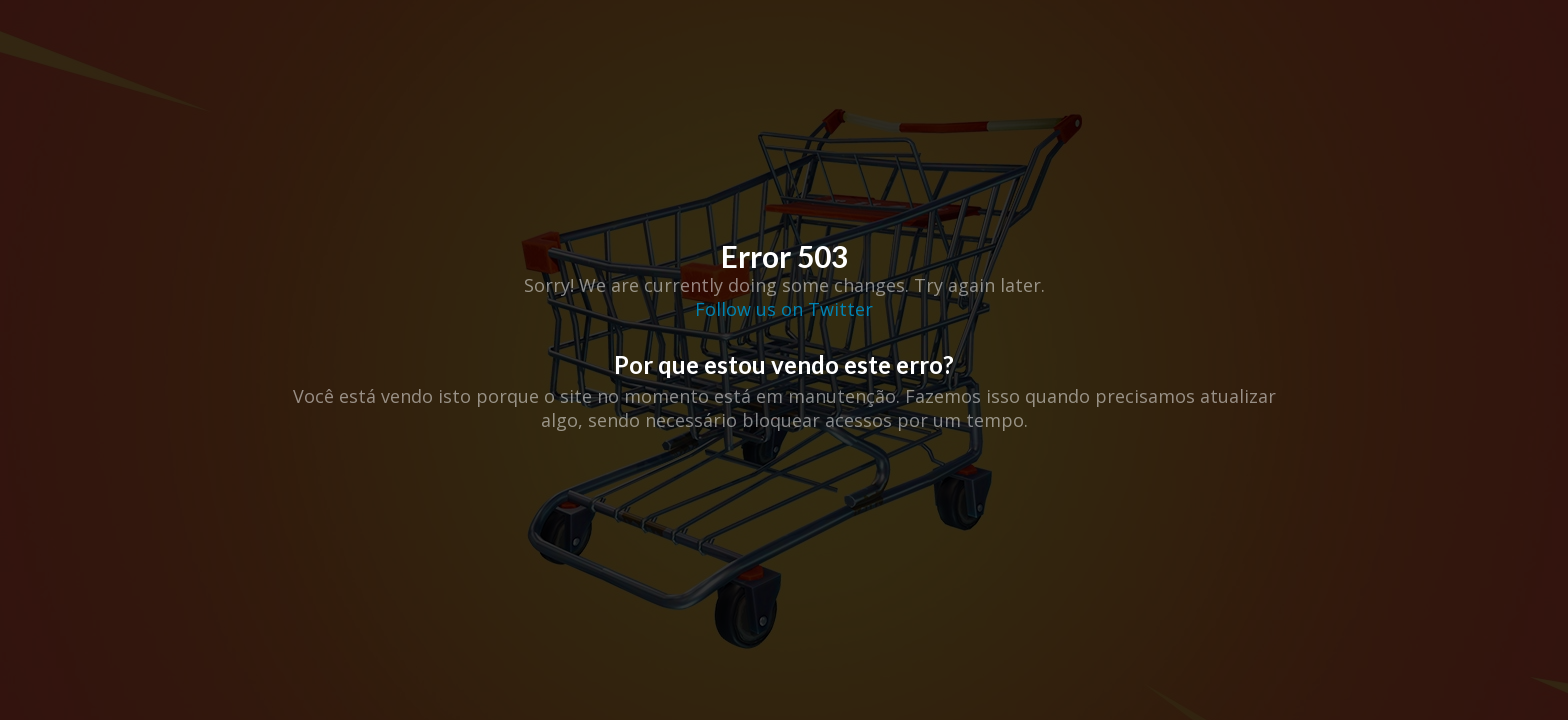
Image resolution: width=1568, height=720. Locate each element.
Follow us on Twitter (784, 309)
